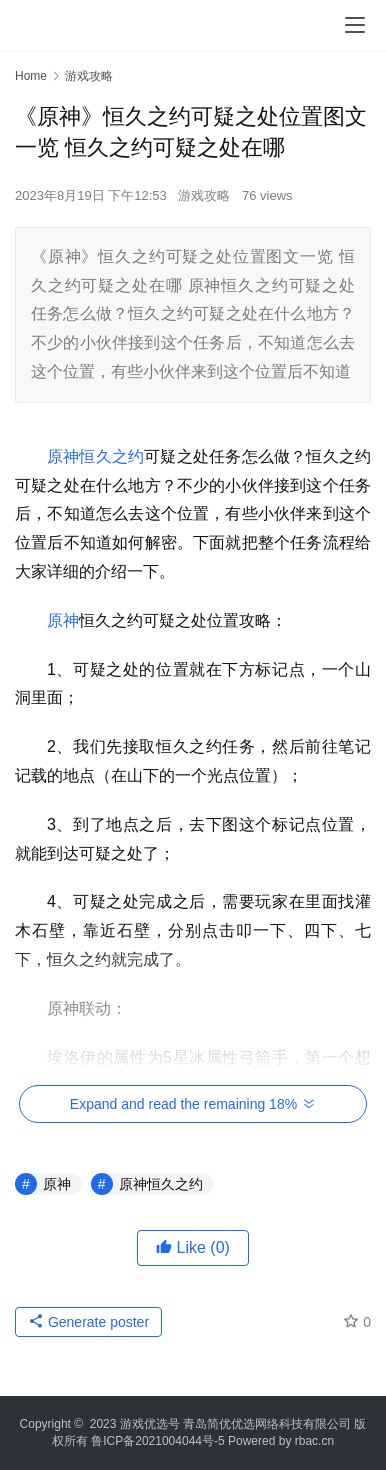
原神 (63, 620)
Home (31, 76)
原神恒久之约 (95, 456)
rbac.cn (314, 1441)
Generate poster (88, 1322)
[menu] (355, 25)
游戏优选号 (150, 1424)
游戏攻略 (204, 195)
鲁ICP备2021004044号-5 (157, 1441)
